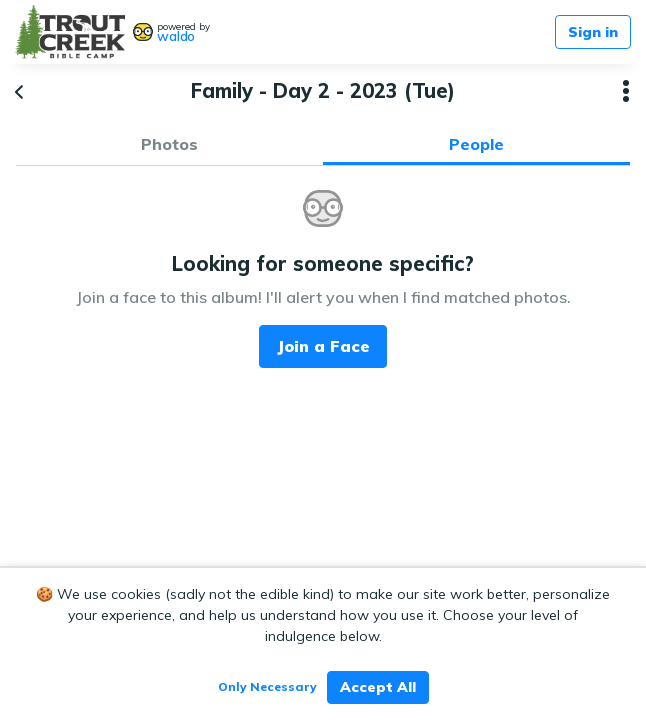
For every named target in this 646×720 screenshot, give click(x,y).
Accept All (378, 687)
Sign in (593, 32)
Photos (169, 144)
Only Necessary (267, 686)
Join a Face (323, 346)
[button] (626, 91)
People (476, 144)
